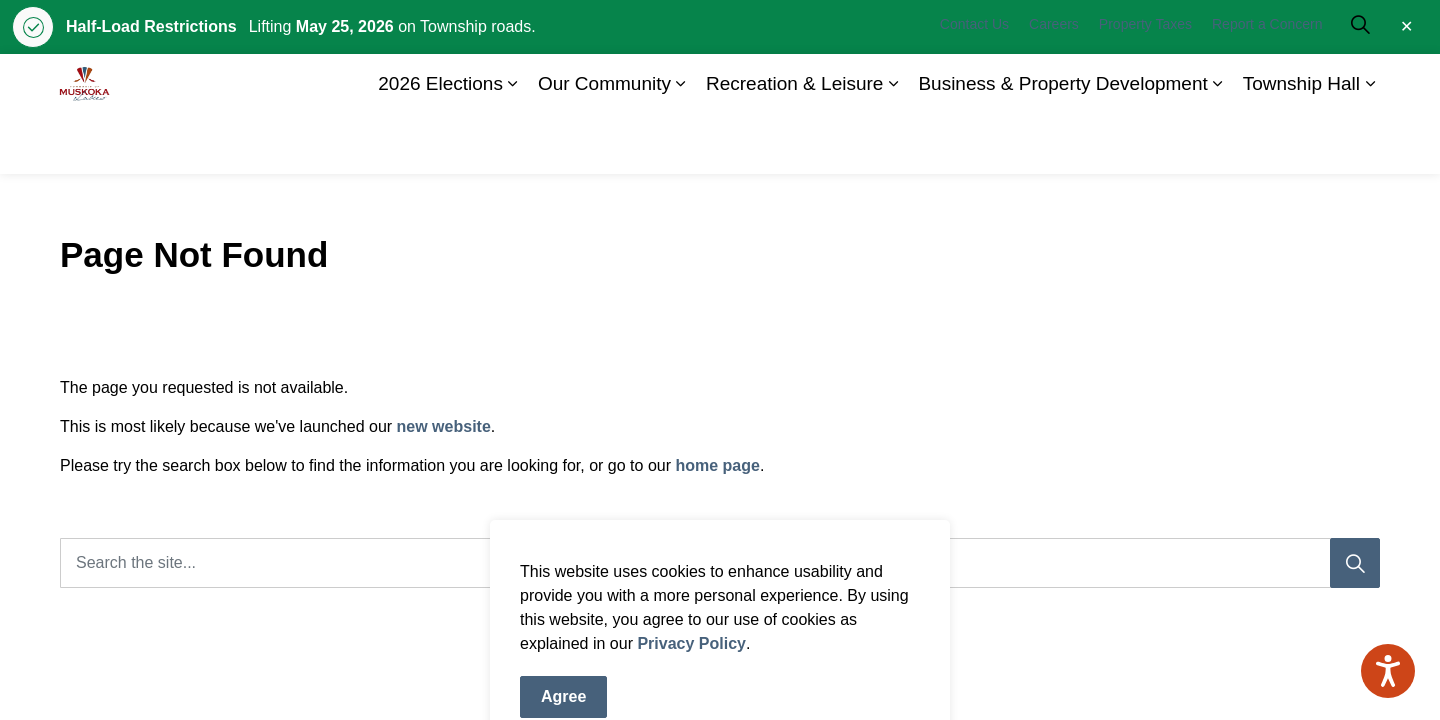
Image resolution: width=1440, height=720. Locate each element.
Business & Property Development (1062, 143)
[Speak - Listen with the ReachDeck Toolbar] (1388, 671)
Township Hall (1301, 143)
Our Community (604, 143)
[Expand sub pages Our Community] (681, 144)
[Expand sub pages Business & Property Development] (1218, 144)
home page (717, 465)
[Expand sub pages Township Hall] (1370, 144)
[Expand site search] (1360, 84)
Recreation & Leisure (794, 143)
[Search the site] (720, 563)
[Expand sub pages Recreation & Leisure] (893, 144)
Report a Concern (1267, 84)
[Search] (1355, 563)
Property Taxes (1145, 84)
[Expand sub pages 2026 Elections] (513, 144)
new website (444, 426)
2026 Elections (440, 143)
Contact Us (974, 84)
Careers (1054, 84)
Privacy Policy (691, 691)
